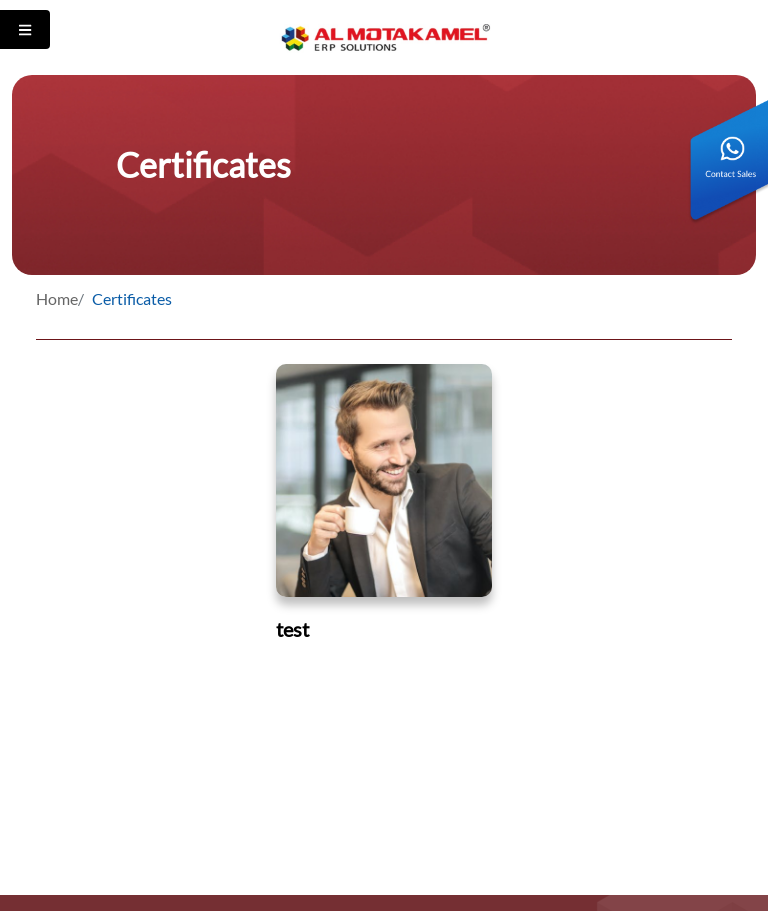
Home (57, 298)
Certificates (132, 298)
